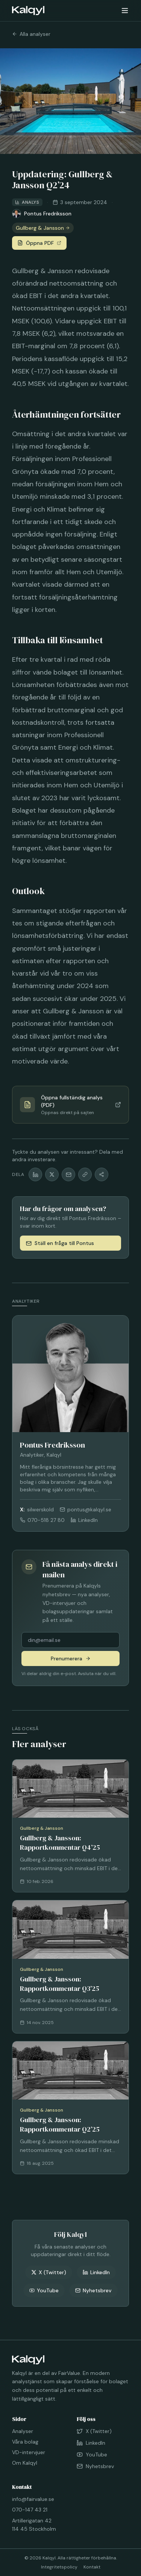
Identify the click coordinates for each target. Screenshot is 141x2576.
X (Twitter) (48, 2272)
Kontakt (91, 2567)
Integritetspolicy (59, 2567)
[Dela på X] (52, 1174)
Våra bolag (25, 2441)
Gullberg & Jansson (43, 227)
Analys (27, 202)
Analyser (22, 2431)
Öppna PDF (39, 243)
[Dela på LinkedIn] (35, 1174)
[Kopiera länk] (85, 1174)
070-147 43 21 (29, 2509)
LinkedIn (84, 1520)
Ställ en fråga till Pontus (60, 1243)
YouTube (44, 2290)
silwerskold (37, 1509)
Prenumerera (71, 1658)
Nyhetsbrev (93, 2290)
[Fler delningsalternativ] (101, 1174)
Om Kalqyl (24, 2462)
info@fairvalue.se (33, 2499)
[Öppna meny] (124, 10)
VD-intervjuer (28, 2452)
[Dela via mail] (68, 1174)
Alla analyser (31, 34)
